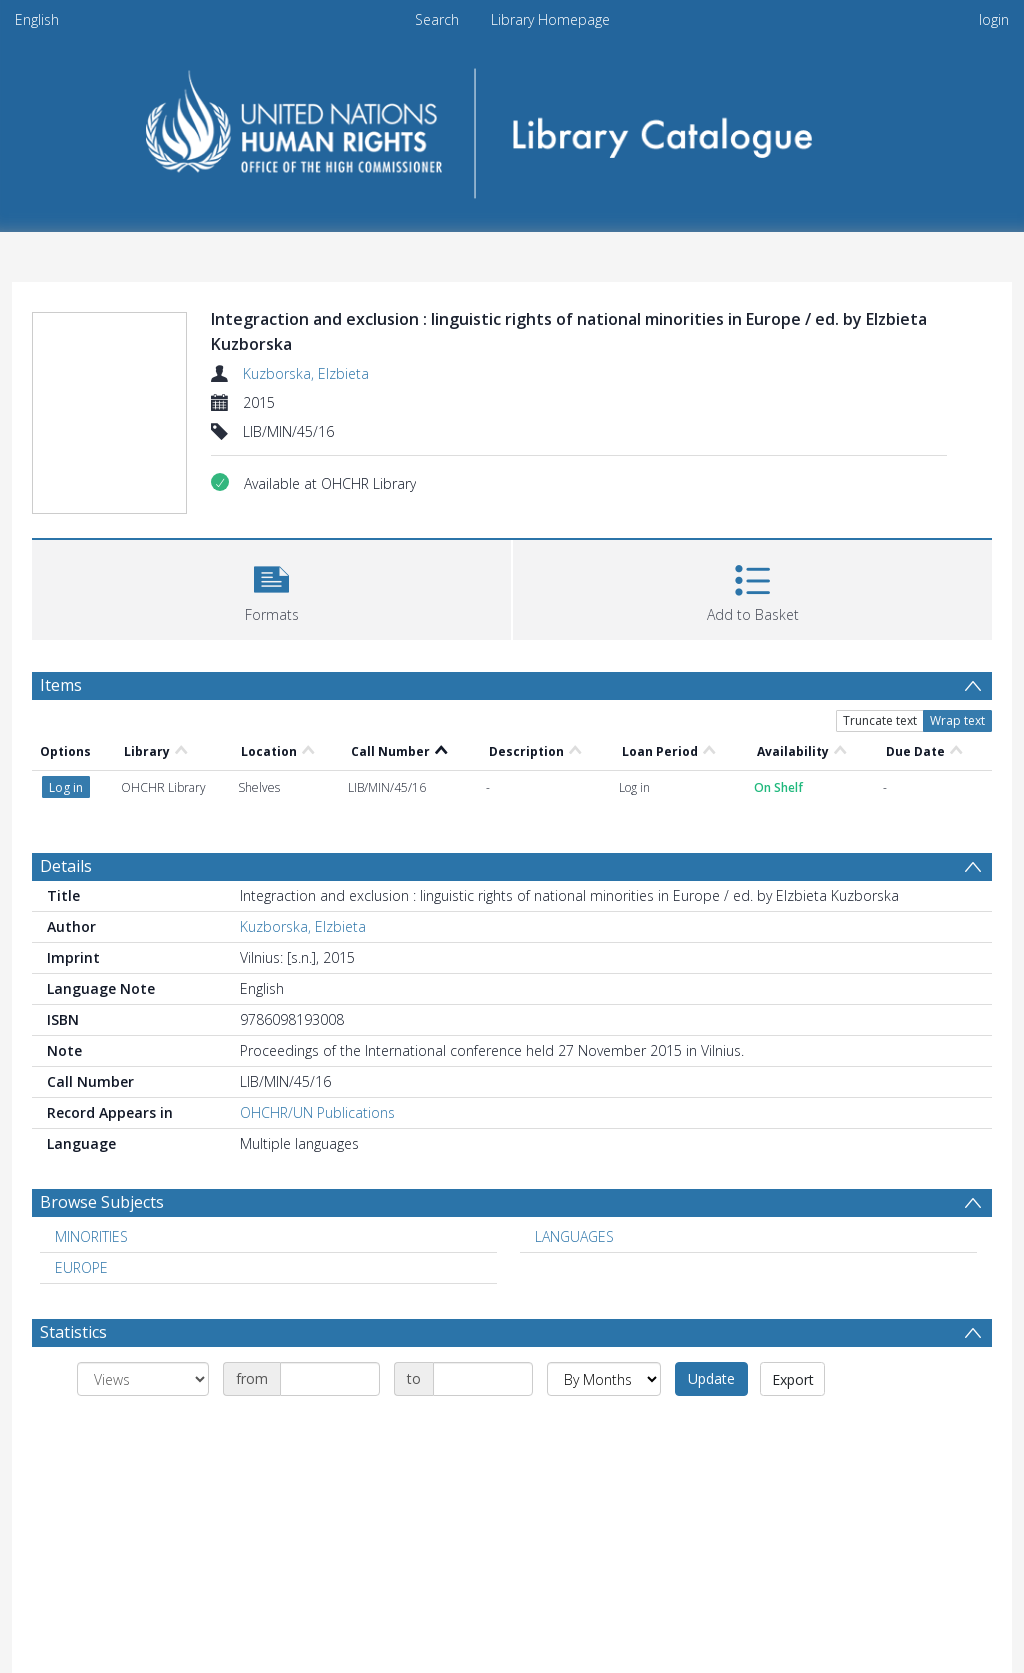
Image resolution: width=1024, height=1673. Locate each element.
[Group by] (143, 1379)
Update (711, 1378)
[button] (271, 587)
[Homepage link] (512, 126)
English (37, 19)
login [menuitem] (994, 19)
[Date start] (330, 1379)
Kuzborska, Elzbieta (306, 373)
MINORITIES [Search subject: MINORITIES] (91, 1236)
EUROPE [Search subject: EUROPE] (81, 1267)
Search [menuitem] (437, 19)
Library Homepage (550, 19)
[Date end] (483, 1379)
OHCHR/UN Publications (317, 1112)
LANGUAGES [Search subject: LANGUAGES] (574, 1236)
